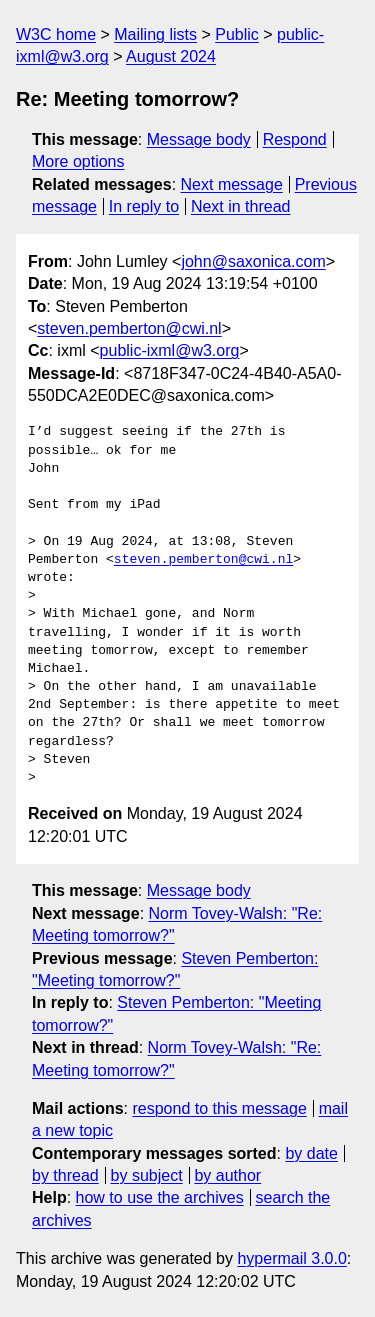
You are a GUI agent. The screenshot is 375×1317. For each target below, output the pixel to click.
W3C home (56, 34)
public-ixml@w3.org (170, 350)
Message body (199, 139)
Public (237, 34)
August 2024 (171, 56)
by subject (147, 1175)
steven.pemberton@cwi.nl (129, 328)
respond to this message (219, 1108)
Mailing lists (155, 34)
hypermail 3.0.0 (291, 1258)
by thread (65, 1175)
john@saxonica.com (253, 261)
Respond (295, 139)
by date (311, 1153)
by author (227, 1175)
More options (78, 161)
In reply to (144, 206)
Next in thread (241, 206)
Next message (232, 184)
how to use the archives (160, 1197)
